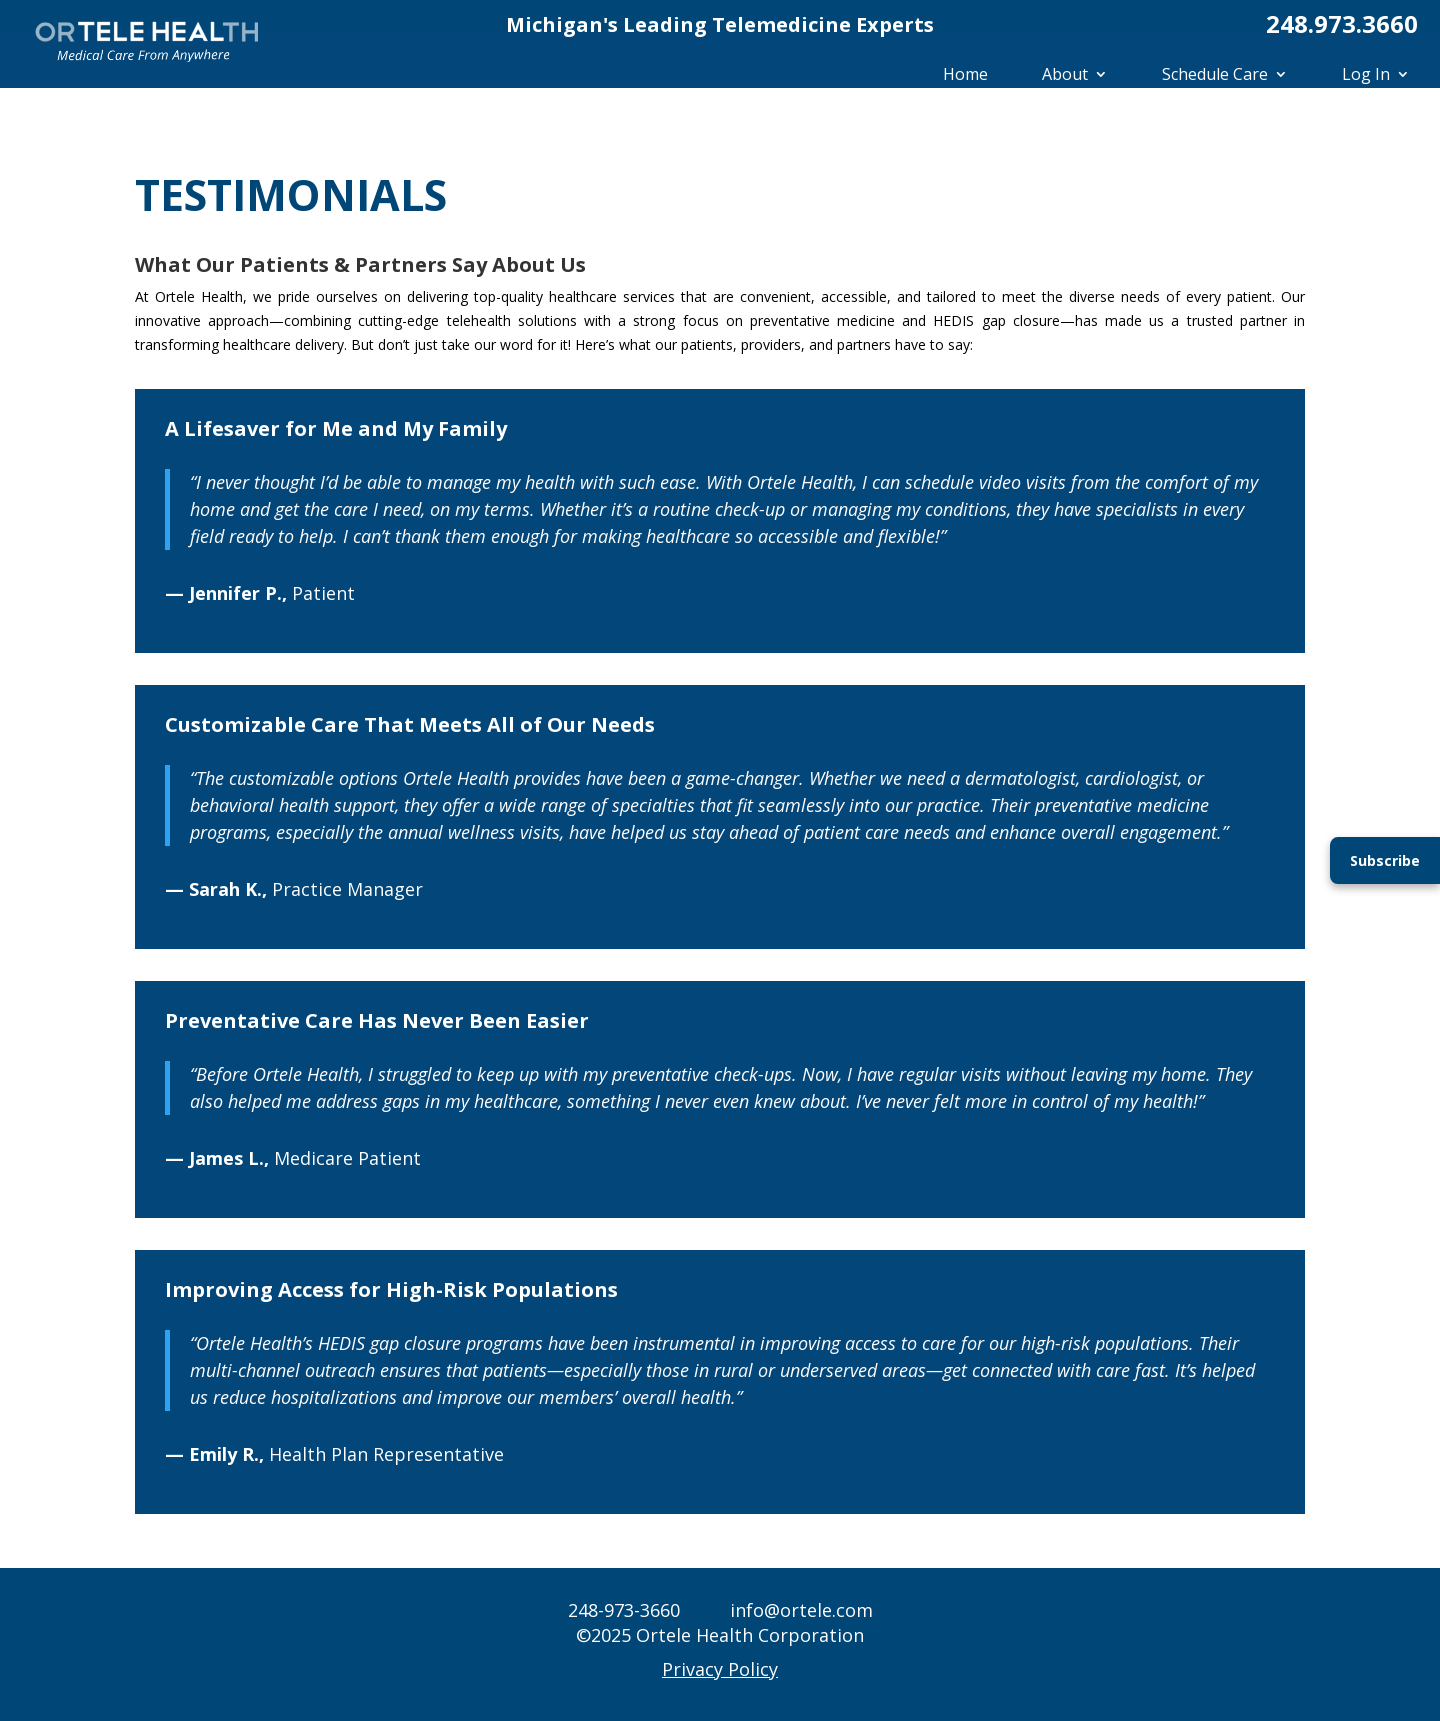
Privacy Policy (720, 1669)
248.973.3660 (1342, 23)
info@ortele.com (801, 1610)
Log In (1366, 74)
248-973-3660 (624, 1610)
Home (965, 74)
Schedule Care (1215, 74)
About (1065, 74)
